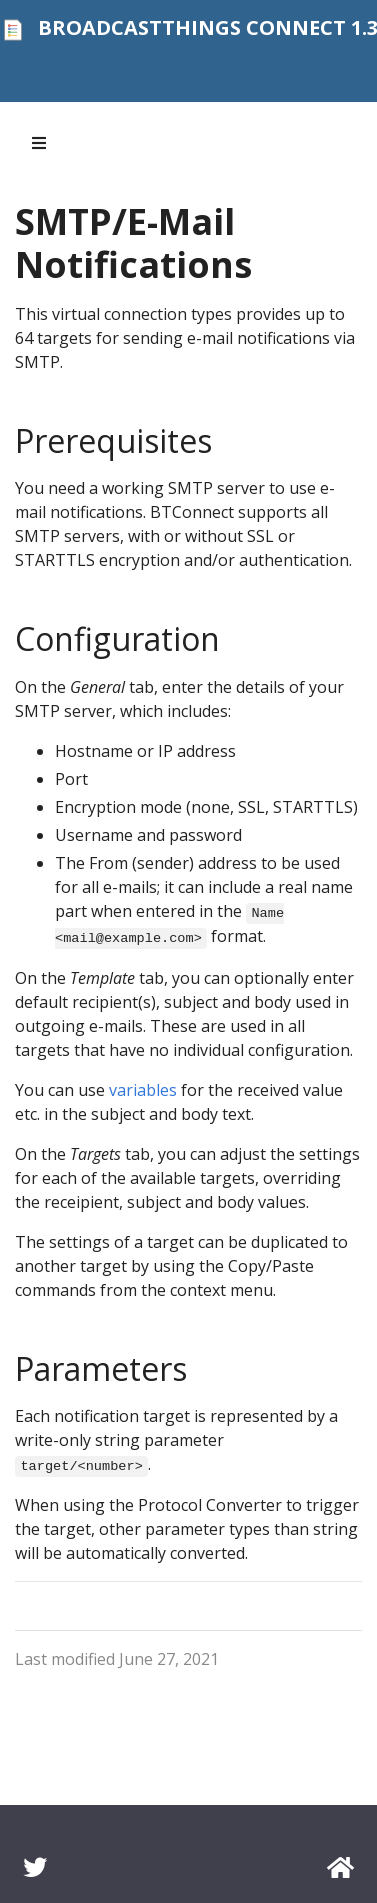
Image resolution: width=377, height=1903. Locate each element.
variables (143, 1090)
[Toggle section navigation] (39, 143)
